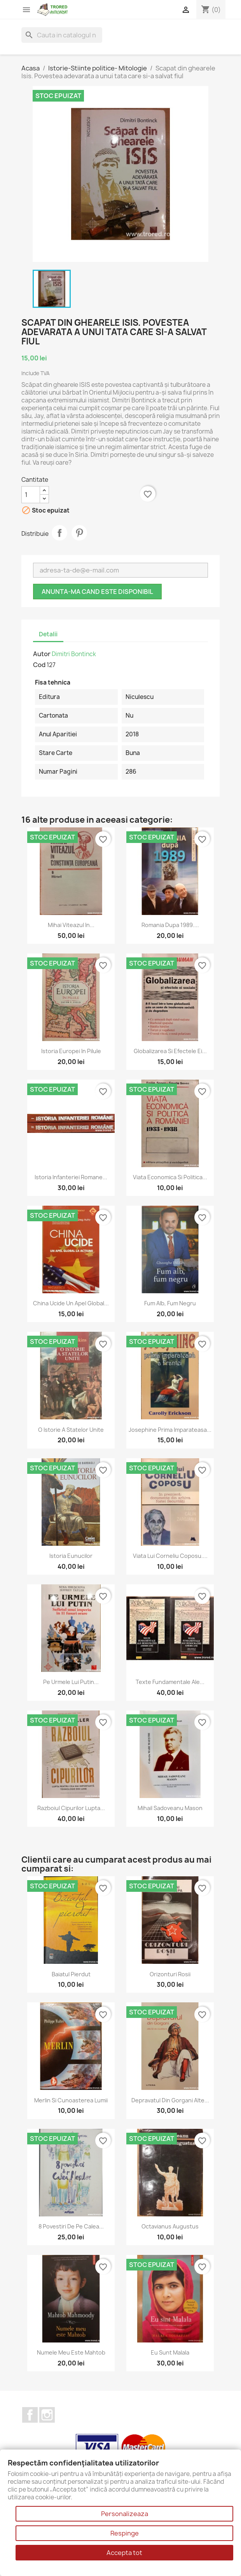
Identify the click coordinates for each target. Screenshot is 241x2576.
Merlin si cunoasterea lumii (71, 2100)
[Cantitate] (30, 494)
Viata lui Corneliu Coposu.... (170, 1555)
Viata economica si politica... (170, 1177)
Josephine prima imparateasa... (170, 1429)
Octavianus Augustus (170, 2226)
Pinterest (79, 533)
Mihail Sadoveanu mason (170, 1808)
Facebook (30, 2415)
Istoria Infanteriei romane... (71, 1177)
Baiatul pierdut (71, 1974)
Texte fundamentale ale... (170, 1682)
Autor (42, 654)
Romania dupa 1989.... (170, 925)
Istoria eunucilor (71, 1555)
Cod (39, 665)
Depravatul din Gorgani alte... (170, 2100)
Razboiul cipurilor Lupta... (71, 1808)
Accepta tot (124, 2552)
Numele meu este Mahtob (71, 2352)
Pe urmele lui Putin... (71, 1682)
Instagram (47, 2415)
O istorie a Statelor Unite (71, 1429)
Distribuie (59, 533)
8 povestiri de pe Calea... (71, 2226)
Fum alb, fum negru (170, 1303)
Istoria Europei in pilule (71, 1051)
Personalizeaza (124, 2513)
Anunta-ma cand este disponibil (97, 591)
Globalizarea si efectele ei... (170, 1051)
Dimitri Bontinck (74, 654)
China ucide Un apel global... (71, 1303)
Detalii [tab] (48, 634)
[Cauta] (61, 35)
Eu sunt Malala (170, 2352)
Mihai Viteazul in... (71, 925)
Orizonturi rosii (170, 1974)
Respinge (124, 2533)
